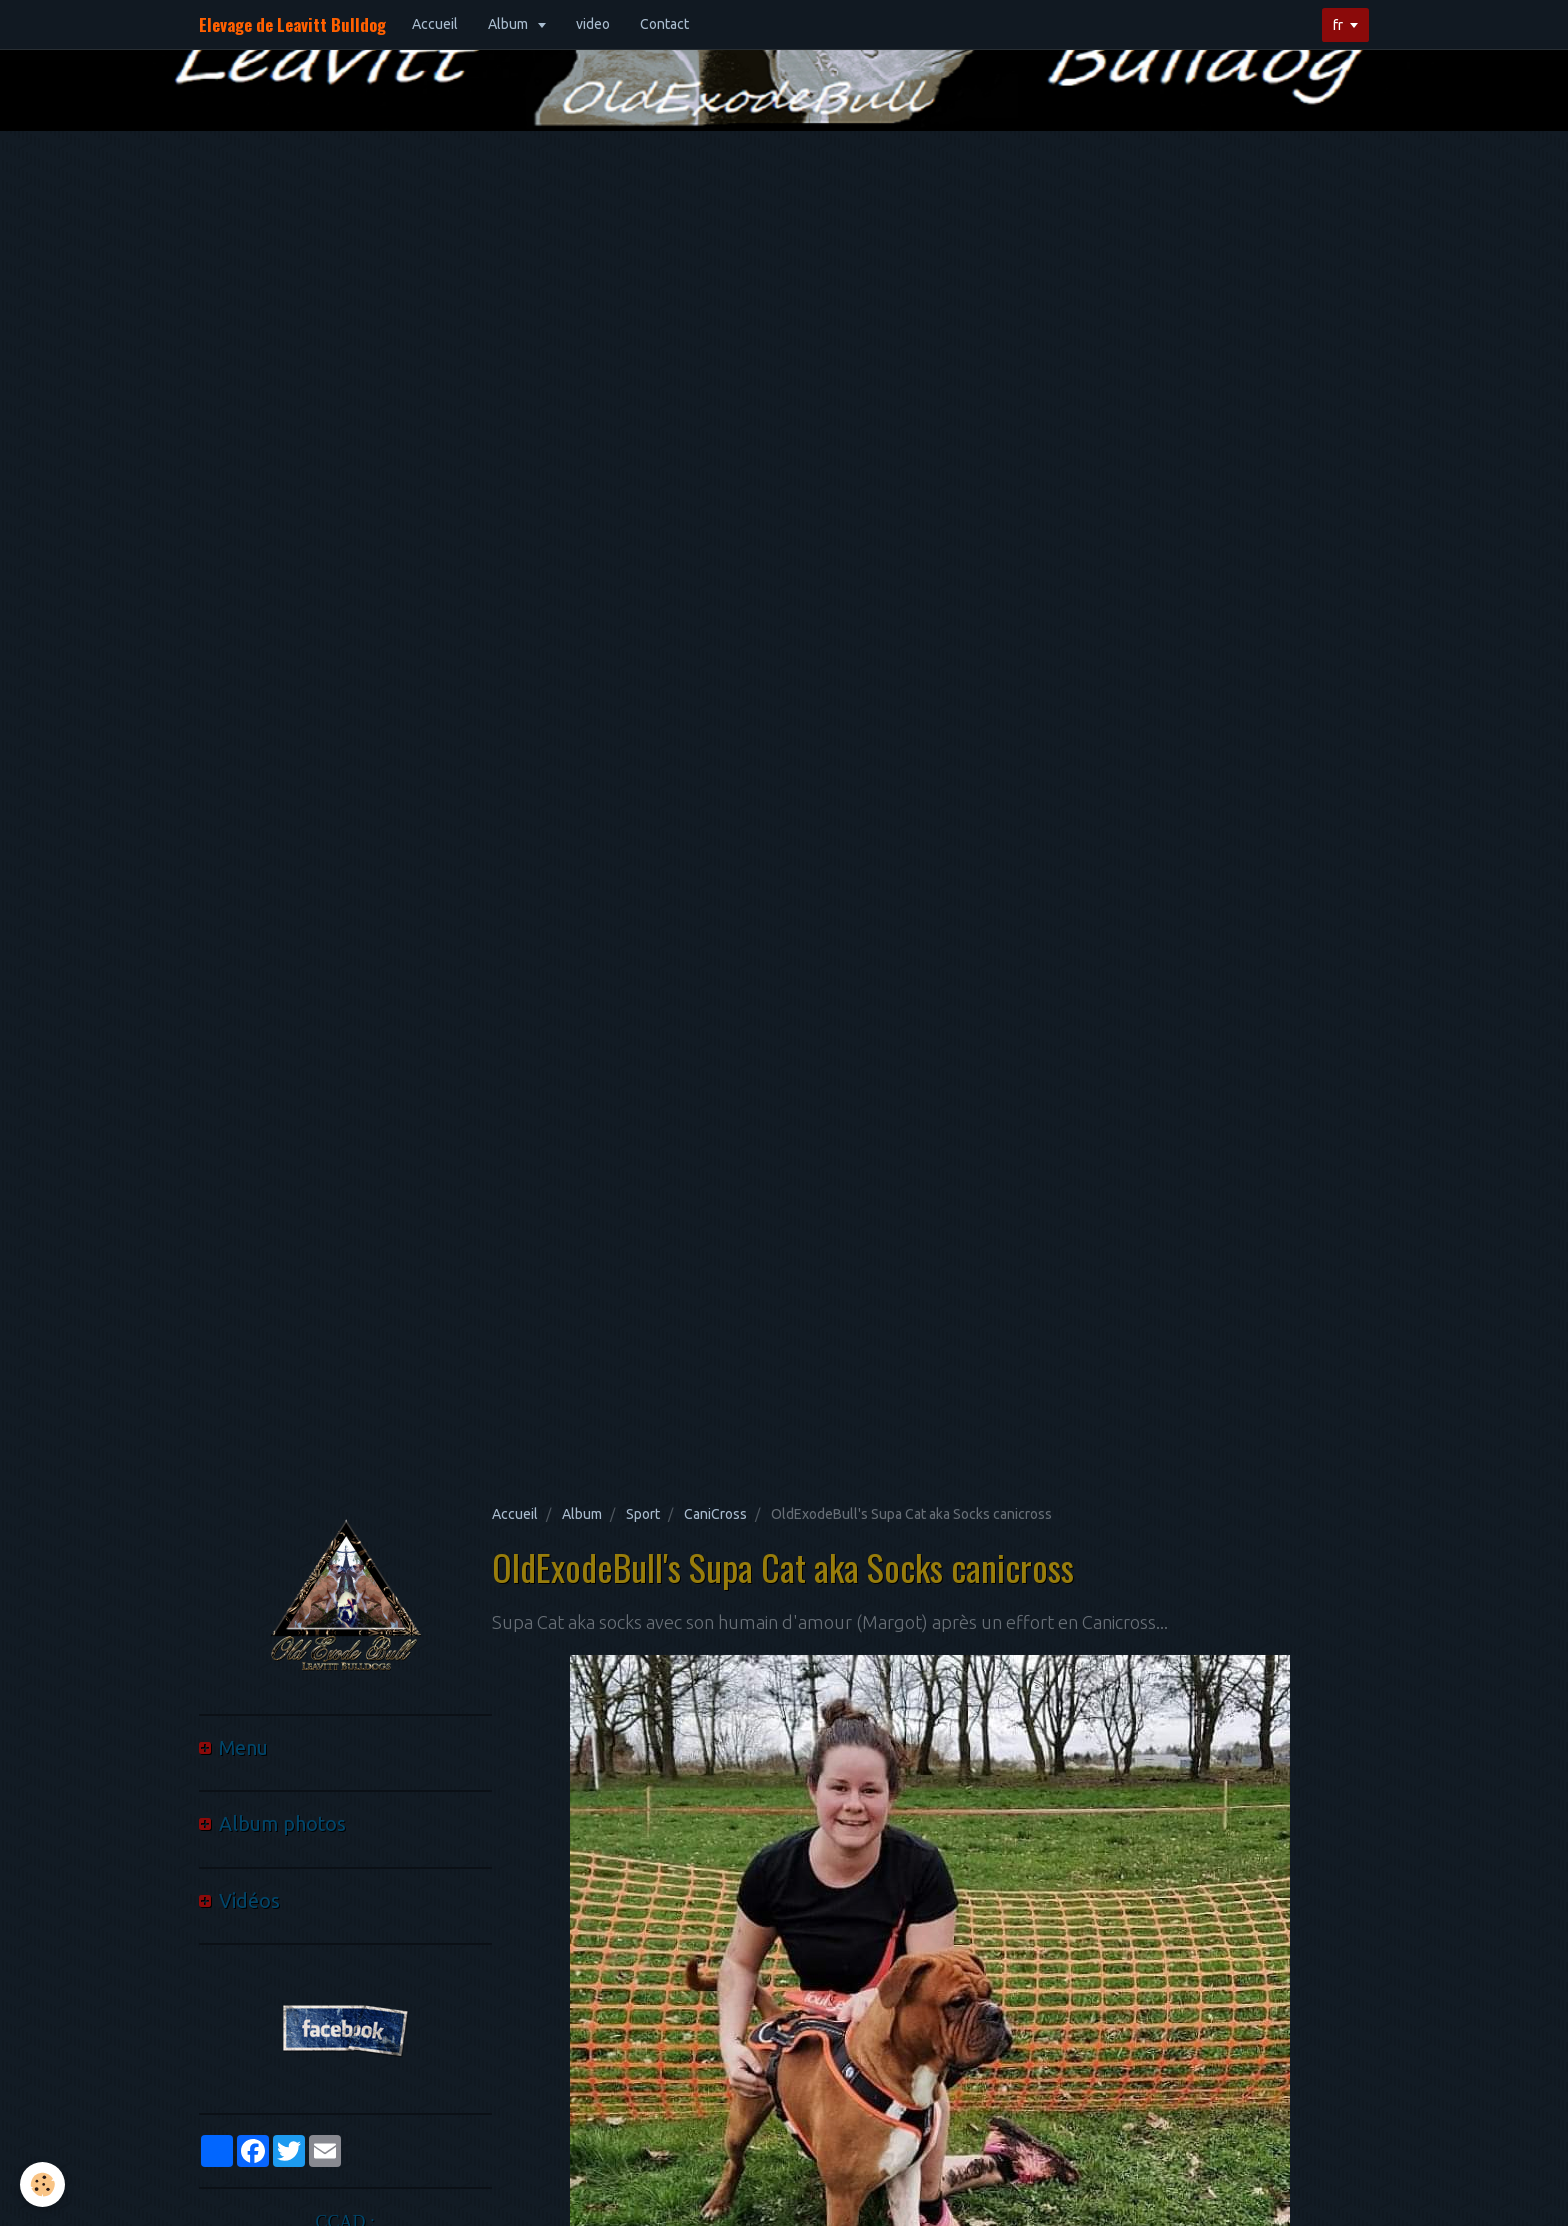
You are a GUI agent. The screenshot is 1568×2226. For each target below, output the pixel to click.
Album (509, 24)
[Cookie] (42, 2184)
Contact (664, 24)
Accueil (435, 24)
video (593, 24)
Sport (643, 1514)
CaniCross (715, 1514)
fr (1338, 25)
